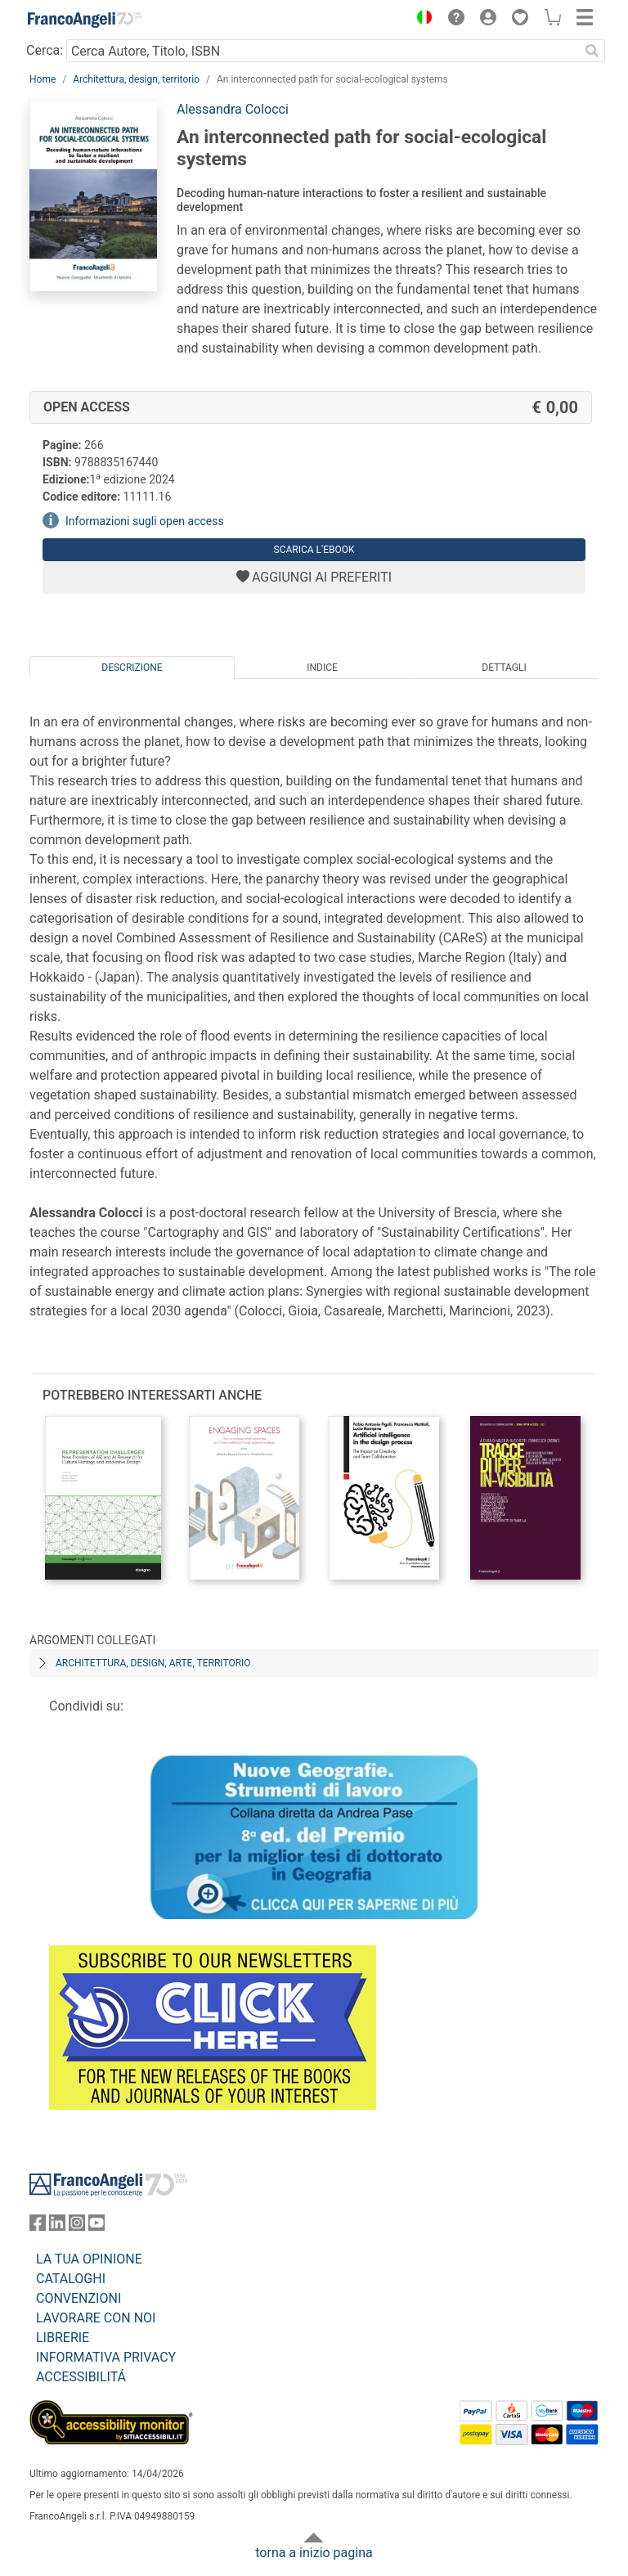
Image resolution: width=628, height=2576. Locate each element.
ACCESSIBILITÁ (81, 2377)
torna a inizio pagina (313, 2552)
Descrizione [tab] (131, 667)
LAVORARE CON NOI (95, 2318)
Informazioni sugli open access (144, 521)
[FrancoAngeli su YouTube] (96, 2226)
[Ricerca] (592, 50)
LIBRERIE (62, 2337)
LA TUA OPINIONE (89, 2259)
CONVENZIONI (78, 2298)
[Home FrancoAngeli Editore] (85, 19)
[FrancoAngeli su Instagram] (77, 2226)
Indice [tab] (322, 667)
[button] (420, 20)
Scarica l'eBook (314, 549)
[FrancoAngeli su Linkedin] (57, 2226)
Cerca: (44, 50)
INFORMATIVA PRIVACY (106, 2357)
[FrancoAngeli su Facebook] (37, 2226)
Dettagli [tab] (504, 667)
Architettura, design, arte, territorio (153, 1663)
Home (42, 79)
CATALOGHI (70, 2278)
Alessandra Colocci (233, 109)
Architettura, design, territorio (136, 79)
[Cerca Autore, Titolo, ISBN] (322, 50)
